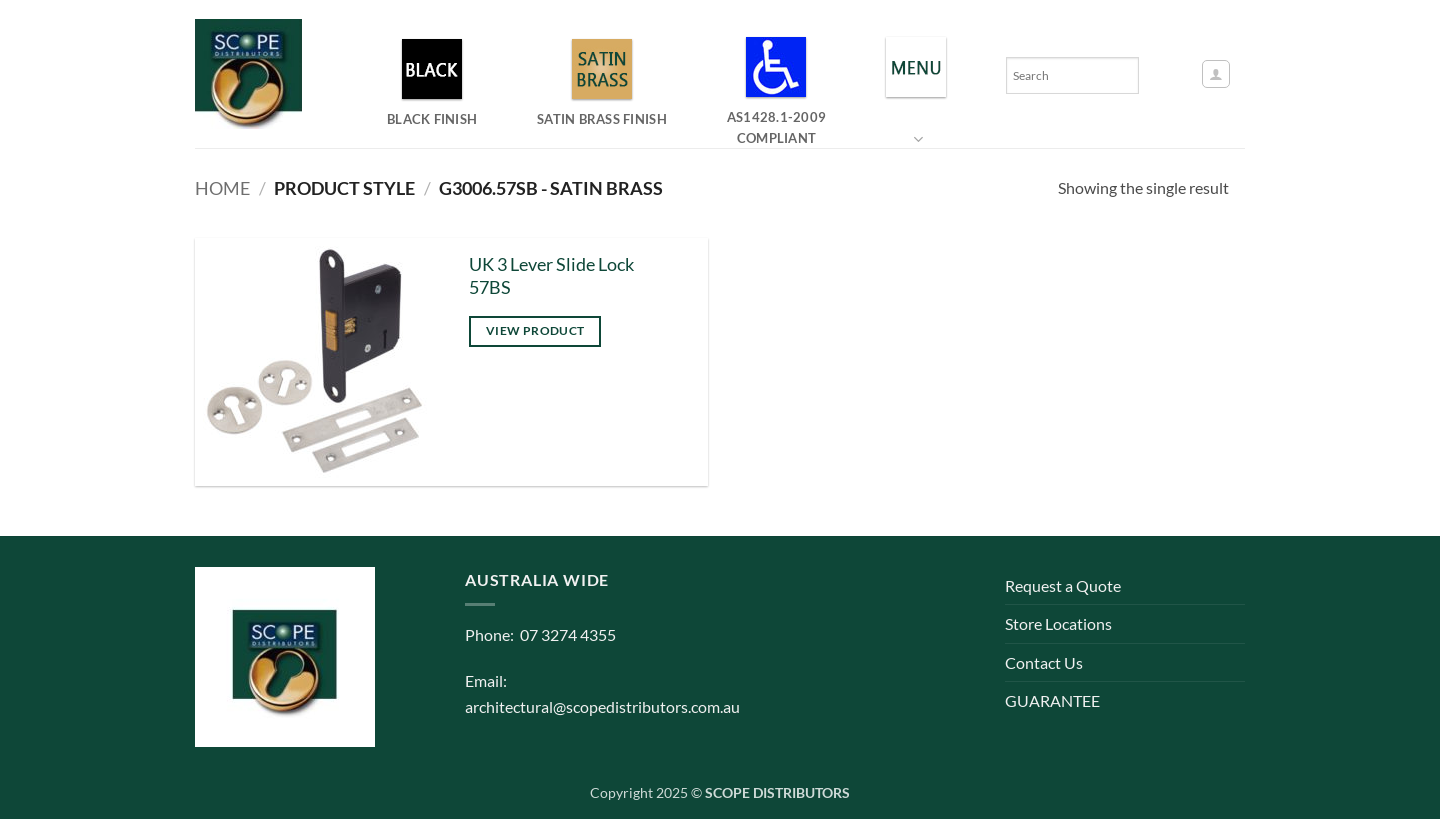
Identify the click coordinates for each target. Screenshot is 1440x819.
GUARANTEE (1052, 700)
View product (535, 330)
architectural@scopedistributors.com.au (602, 706)
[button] (1216, 74)
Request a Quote (1063, 585)
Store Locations (1058, 623)
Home (222, 188)
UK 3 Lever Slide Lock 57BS (551, 276)
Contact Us (1044, 662)
